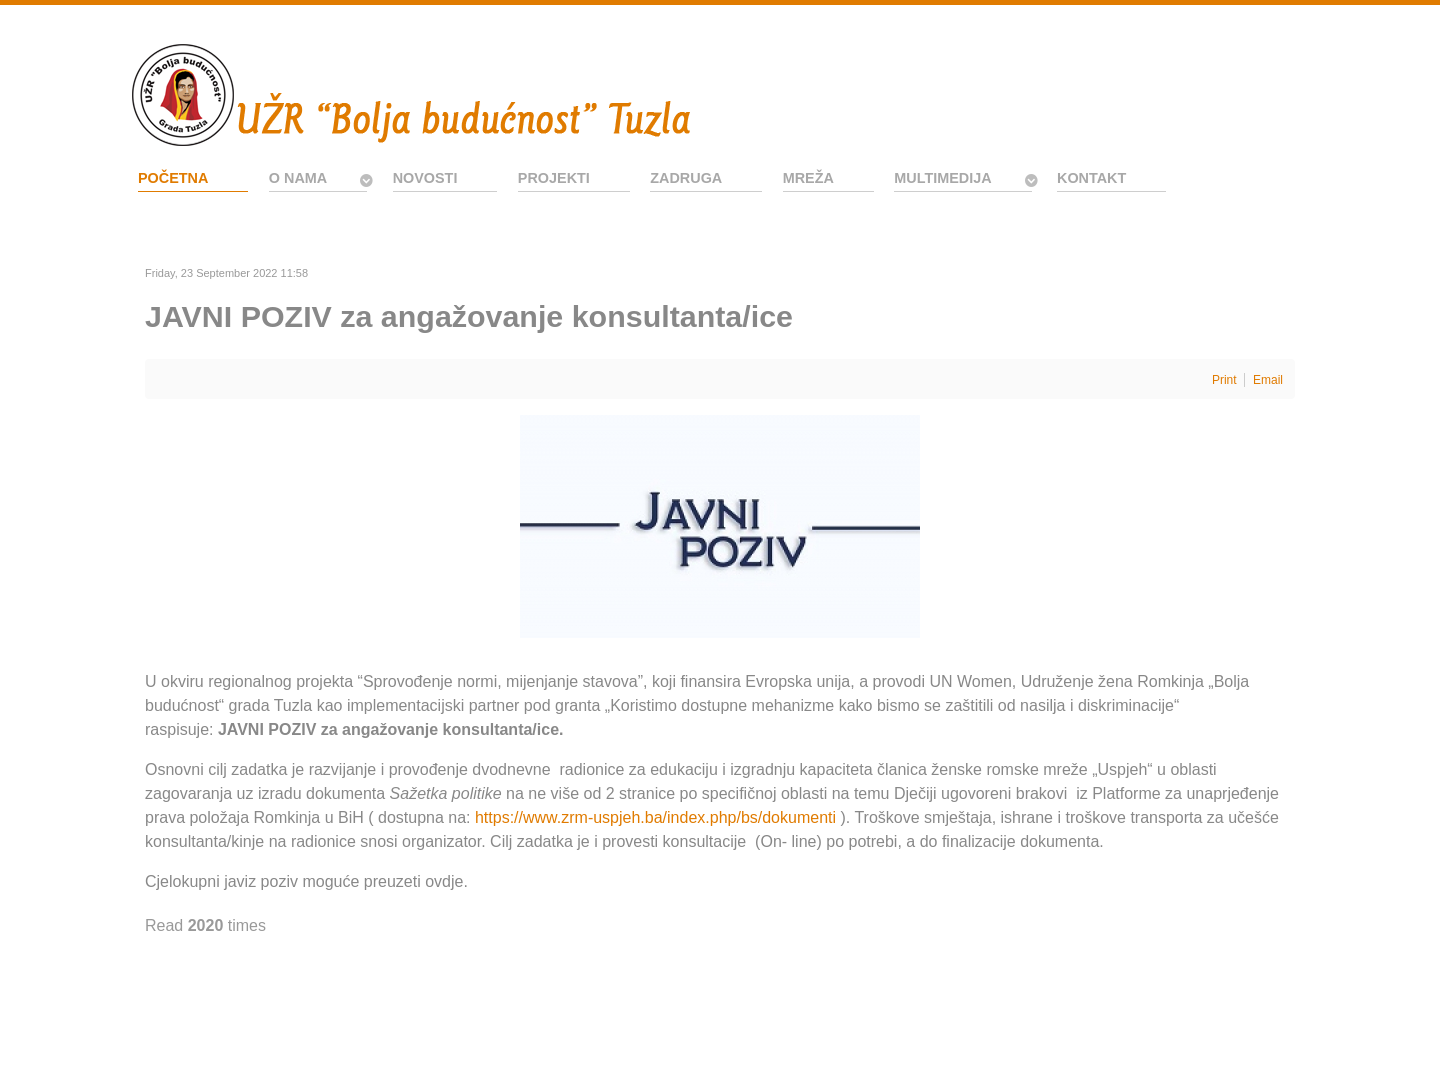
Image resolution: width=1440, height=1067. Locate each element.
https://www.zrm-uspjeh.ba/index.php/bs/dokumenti (655, 817)
